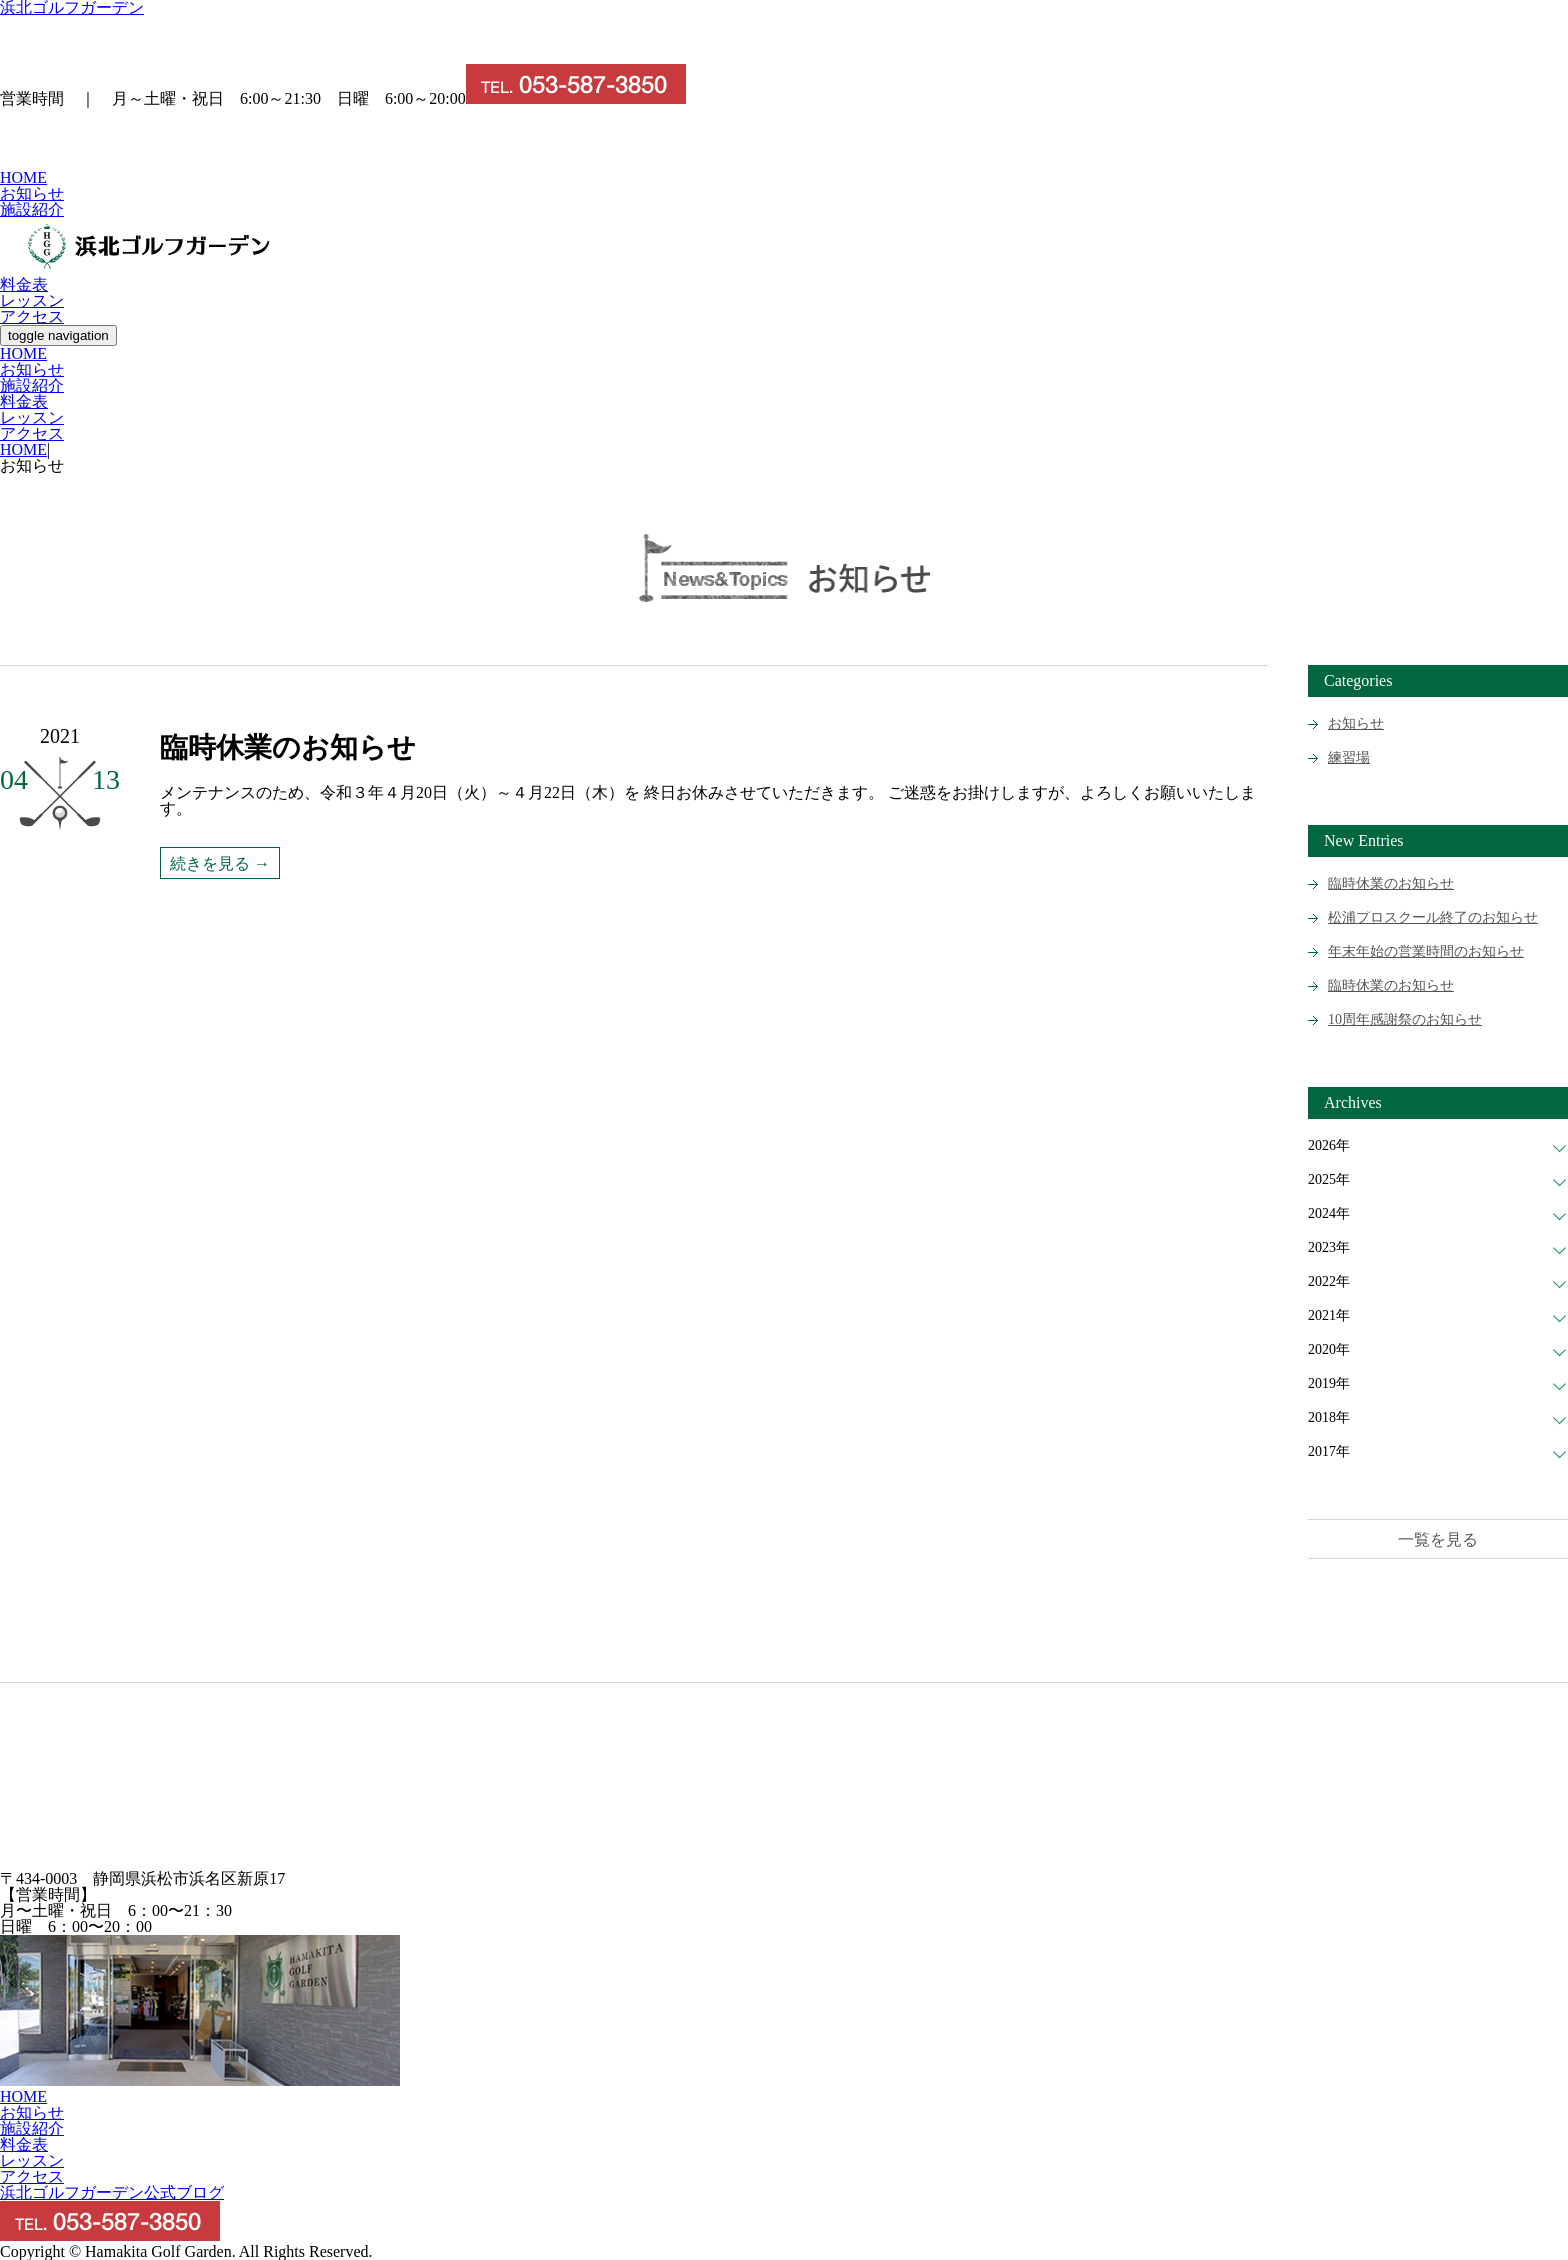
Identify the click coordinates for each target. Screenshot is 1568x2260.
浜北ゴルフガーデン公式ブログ (112, 2192)
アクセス (32, 316)
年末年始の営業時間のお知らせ (1426, 951)
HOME (23, 177)
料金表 (24, 284)
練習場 (1349, 757)
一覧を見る (1438, 1539)
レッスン (32, 300)
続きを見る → (220, 863)
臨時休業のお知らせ (1391, 883)
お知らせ (32, 193)
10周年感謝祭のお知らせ (1405, 1019)
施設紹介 (32, 209)
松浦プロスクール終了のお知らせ (1433, 917)
